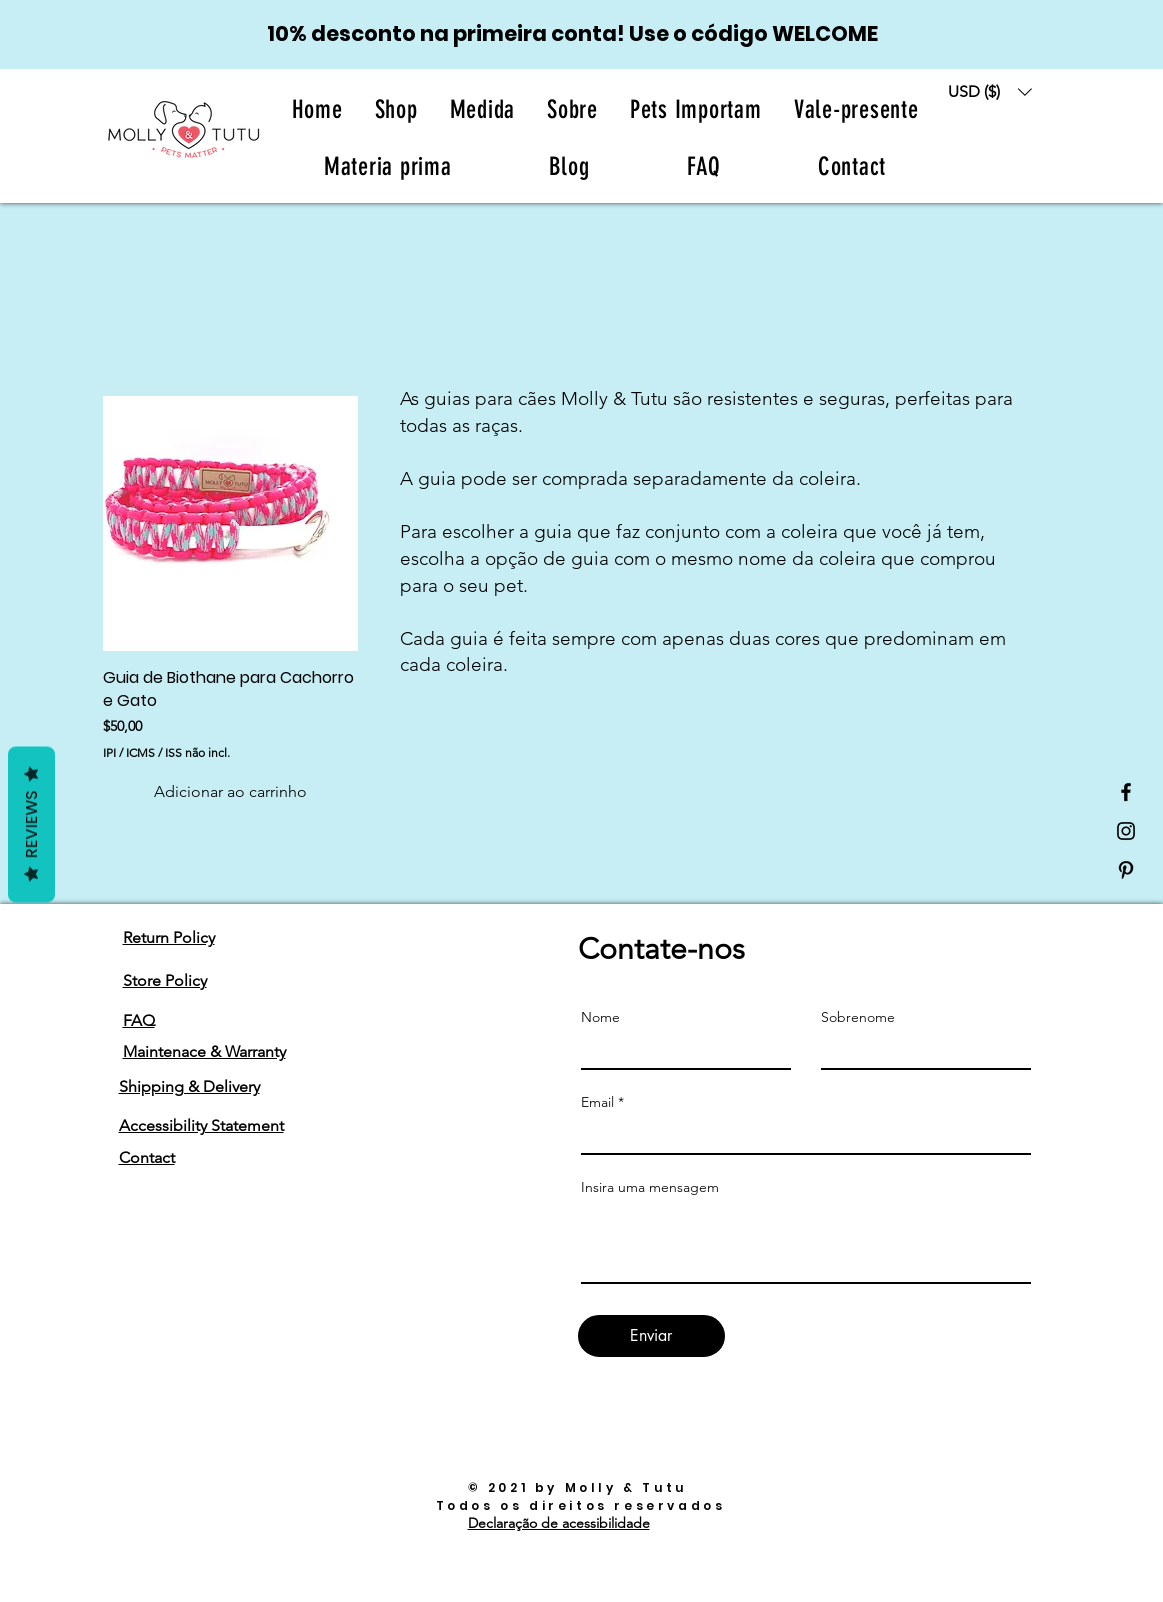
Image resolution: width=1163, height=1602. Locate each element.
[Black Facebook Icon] (1126, 792)
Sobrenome (858, 1017)
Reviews (31, 825)
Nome (600, 1017)
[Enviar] (651, 1336)
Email (597, 1102)
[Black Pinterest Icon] (1126, 870)
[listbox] (990, 91)
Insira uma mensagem (650, 1187)
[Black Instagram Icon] (1126, 831)
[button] (572, 109)
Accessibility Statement (201, 1125)
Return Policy (169, 937)
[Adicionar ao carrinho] (230, 792)
